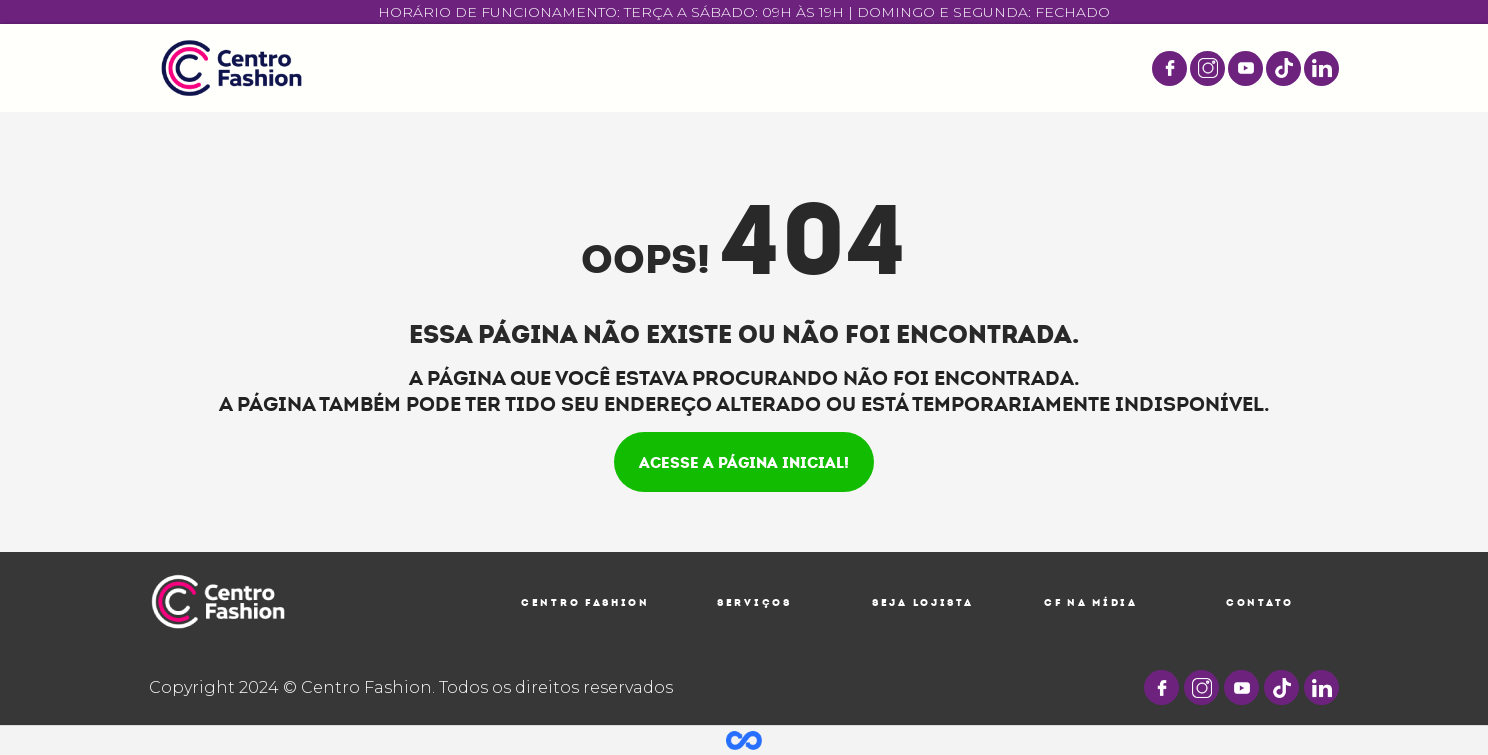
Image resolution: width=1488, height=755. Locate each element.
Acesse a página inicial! (744, 462)
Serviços (754, 602)
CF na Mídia (1091, 602)
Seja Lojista (922, 602)
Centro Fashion (585, 602)
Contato (1260, 602)
